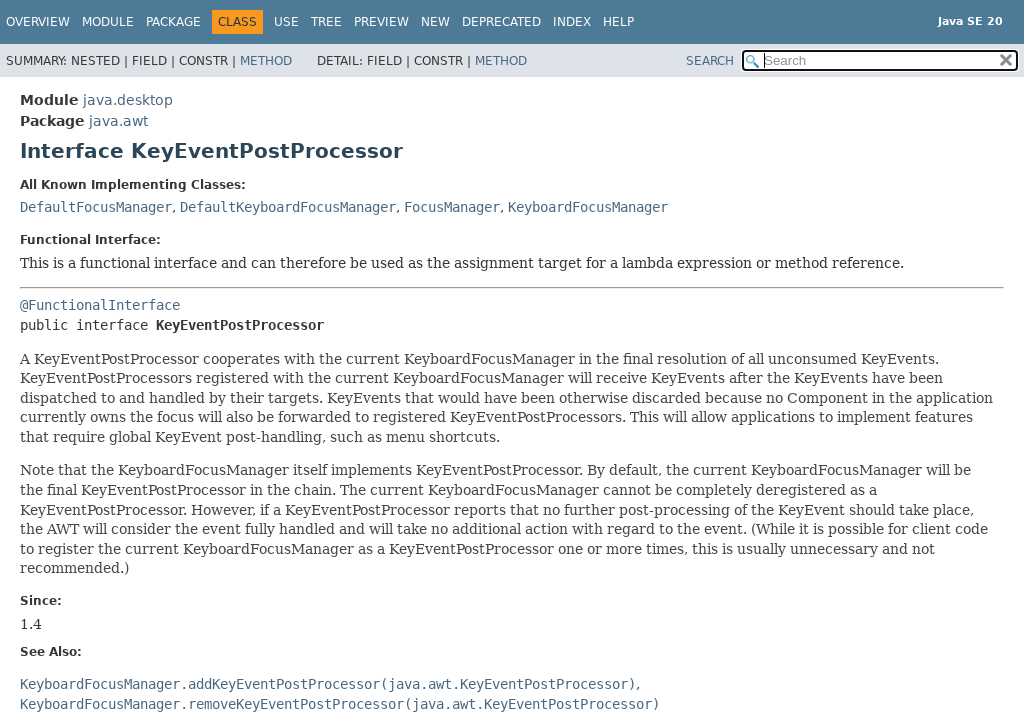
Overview (38, 22)
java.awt (118, 121)
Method (266, 61)
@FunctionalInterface (100, 305)
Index (572, 22)
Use (286, 22)
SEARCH (710, 61)
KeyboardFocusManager (588, 207)
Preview (381, 22)
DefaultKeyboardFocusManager (288, 207)
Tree (326, 22)
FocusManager (452, 207)
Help (618, 22)
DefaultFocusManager (96, 207)
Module (108, 22)
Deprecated (501, 22)
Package (173, 22)
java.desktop (128, 100)
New (435, 22)
